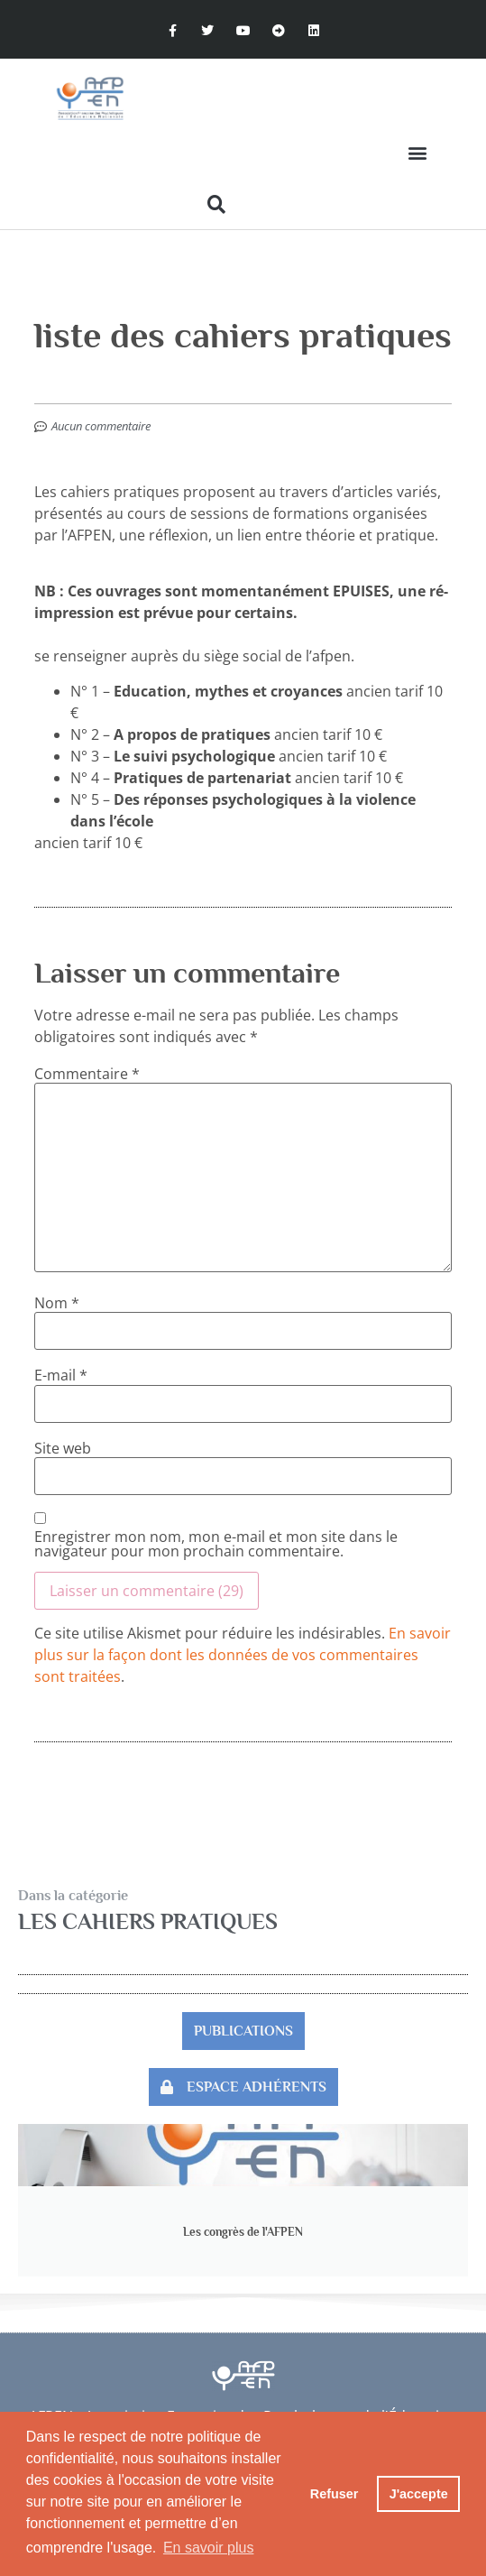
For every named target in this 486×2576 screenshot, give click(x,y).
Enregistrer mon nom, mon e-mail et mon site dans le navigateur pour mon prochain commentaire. (216, 1543)
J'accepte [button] (419, 2494)
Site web (62, 1448)
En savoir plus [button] (208, 2547)
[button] (417, 153)
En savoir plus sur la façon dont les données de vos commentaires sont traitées (242, 1654)
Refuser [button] (334, 2494)
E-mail (60, 1375)
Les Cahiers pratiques (148, 1921)
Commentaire (87, 1073)
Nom (56, 1303)
